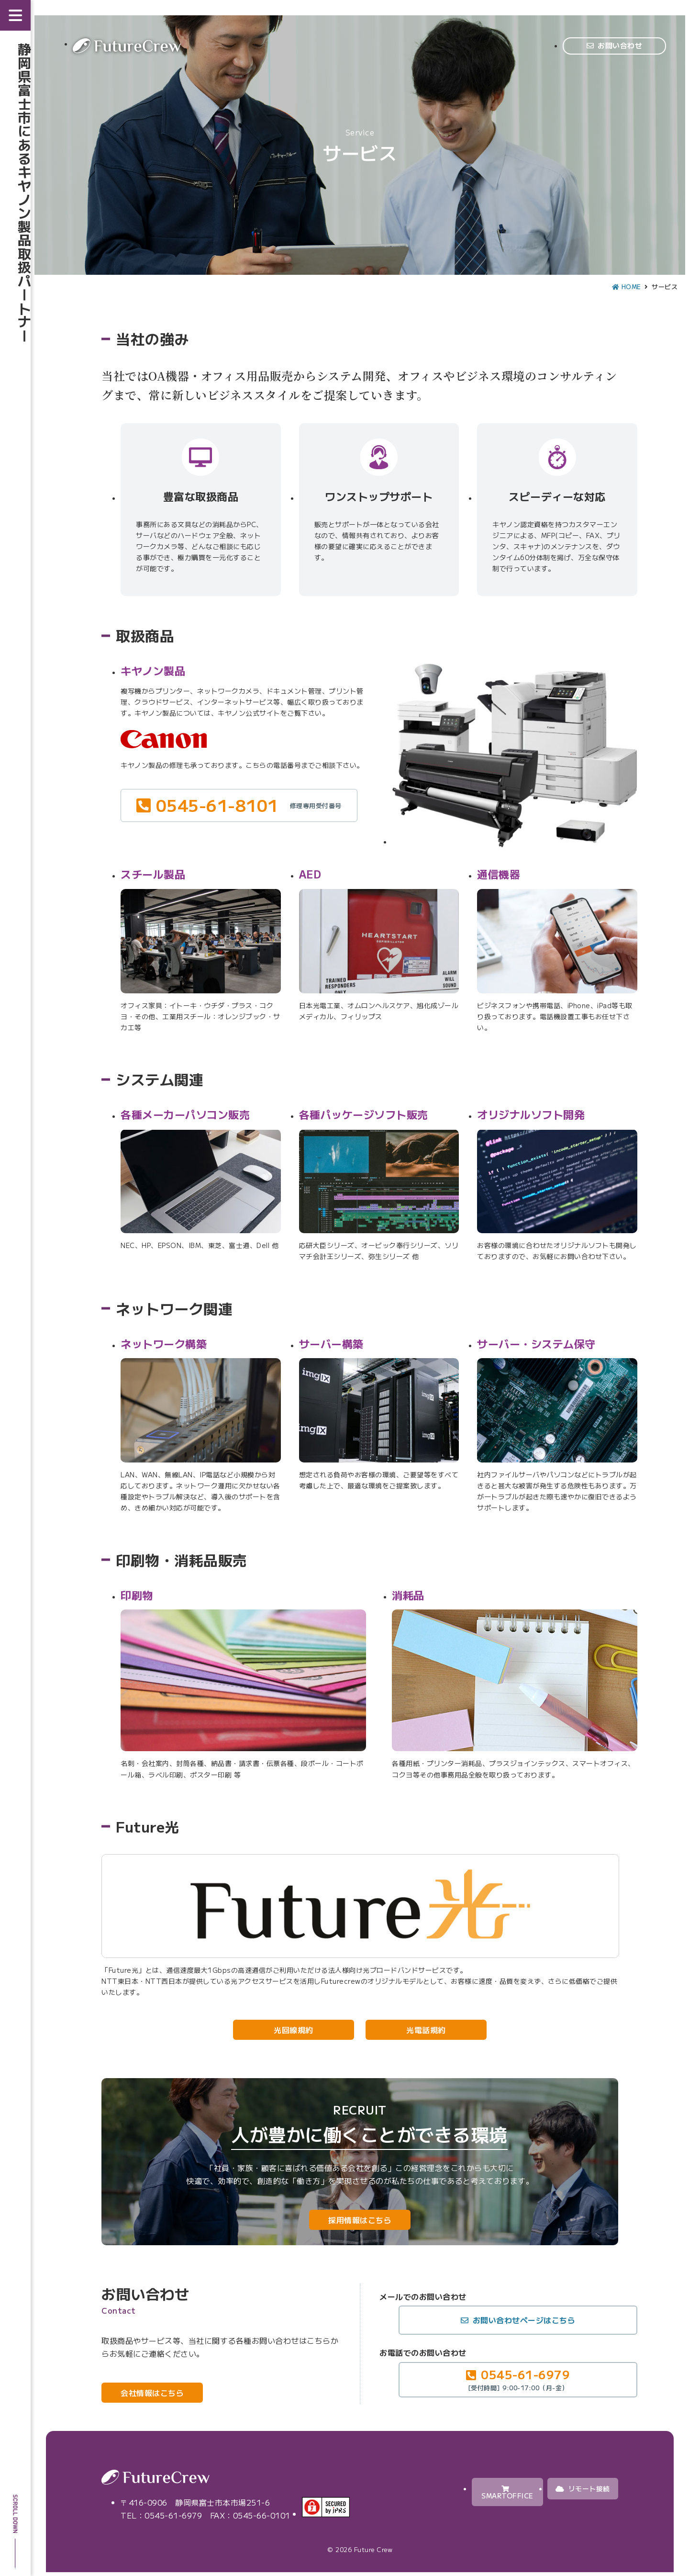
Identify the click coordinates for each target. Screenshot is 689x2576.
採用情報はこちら (359, 2220)
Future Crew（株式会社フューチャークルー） (127, 45)
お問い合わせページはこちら (524, 2320)
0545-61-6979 (518, 2379)
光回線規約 (293, 2030)
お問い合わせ (620, 45)
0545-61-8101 (249, 805)
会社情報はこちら (152, 2392)
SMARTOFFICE (507, 2493)
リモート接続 (583, 2488)
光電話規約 (426, 2030)
